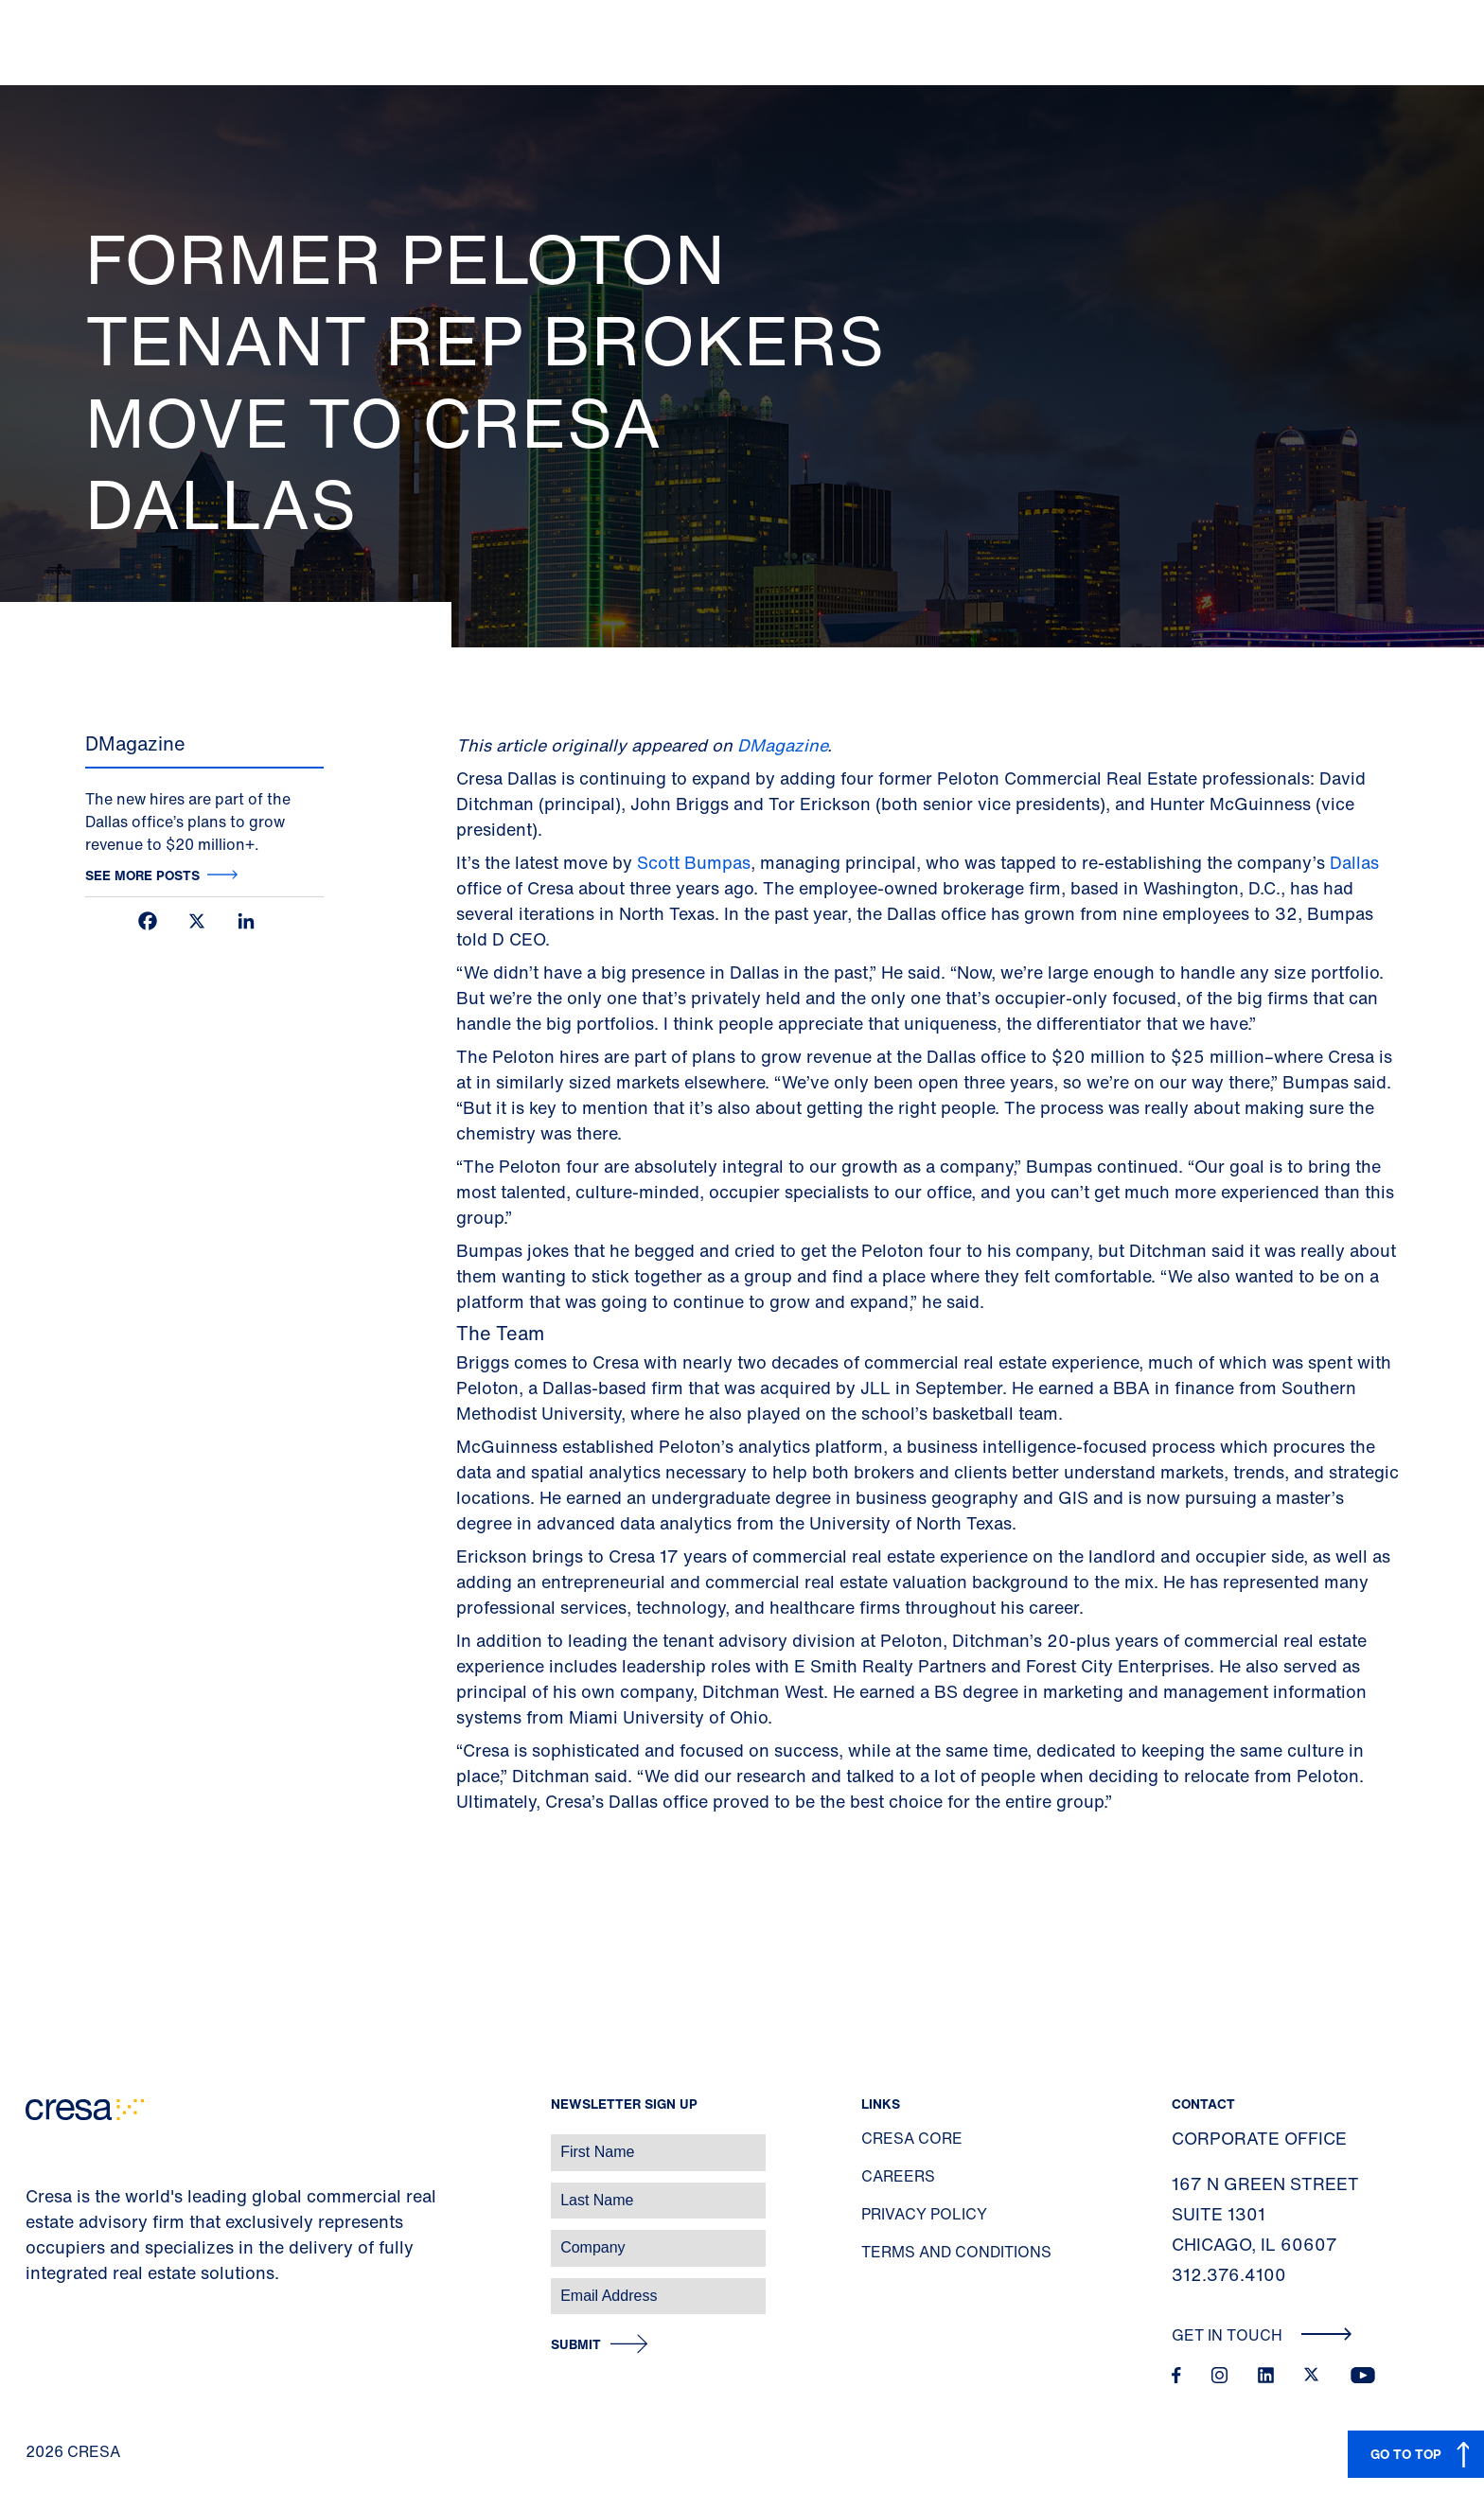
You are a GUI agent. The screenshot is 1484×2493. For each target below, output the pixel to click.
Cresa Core (912, 2138)
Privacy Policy (924, 2213)
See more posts (142, 875)
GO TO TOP (1405, 2454)
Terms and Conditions (956, 2251)
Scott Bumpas (694, 862)
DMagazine (782, 745)
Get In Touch (1262, 2335)
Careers (898, 2176)
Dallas (1354, 862)
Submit (576, 2345)
